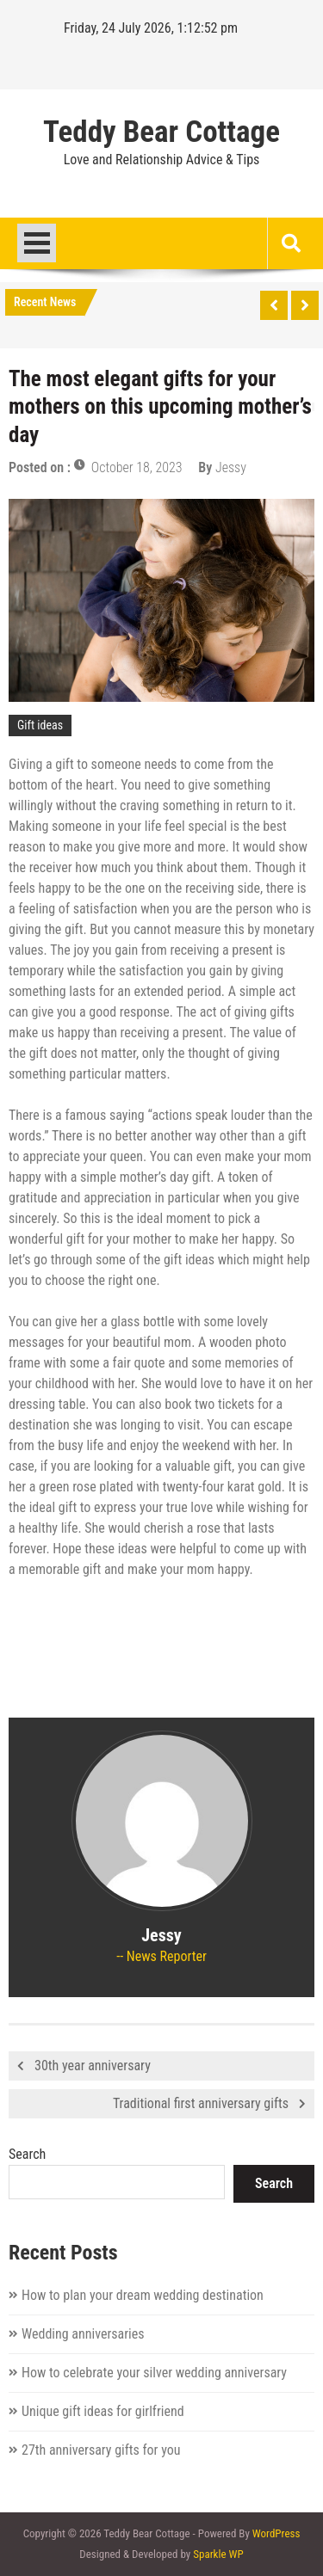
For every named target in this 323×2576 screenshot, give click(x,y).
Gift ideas (40, 725)
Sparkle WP (218, 2554)
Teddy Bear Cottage (161, 132)
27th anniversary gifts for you (101, 2450)
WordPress (276, 2533)
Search (27, 2154)
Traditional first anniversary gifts (201, 2103)
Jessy (230, 467)
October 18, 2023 (137, 467)
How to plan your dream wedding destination (143, 2295)
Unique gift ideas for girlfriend (103, 2411)
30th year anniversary (92, 2065)
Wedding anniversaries (83, 2334)
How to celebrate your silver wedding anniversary (154, 2372)
